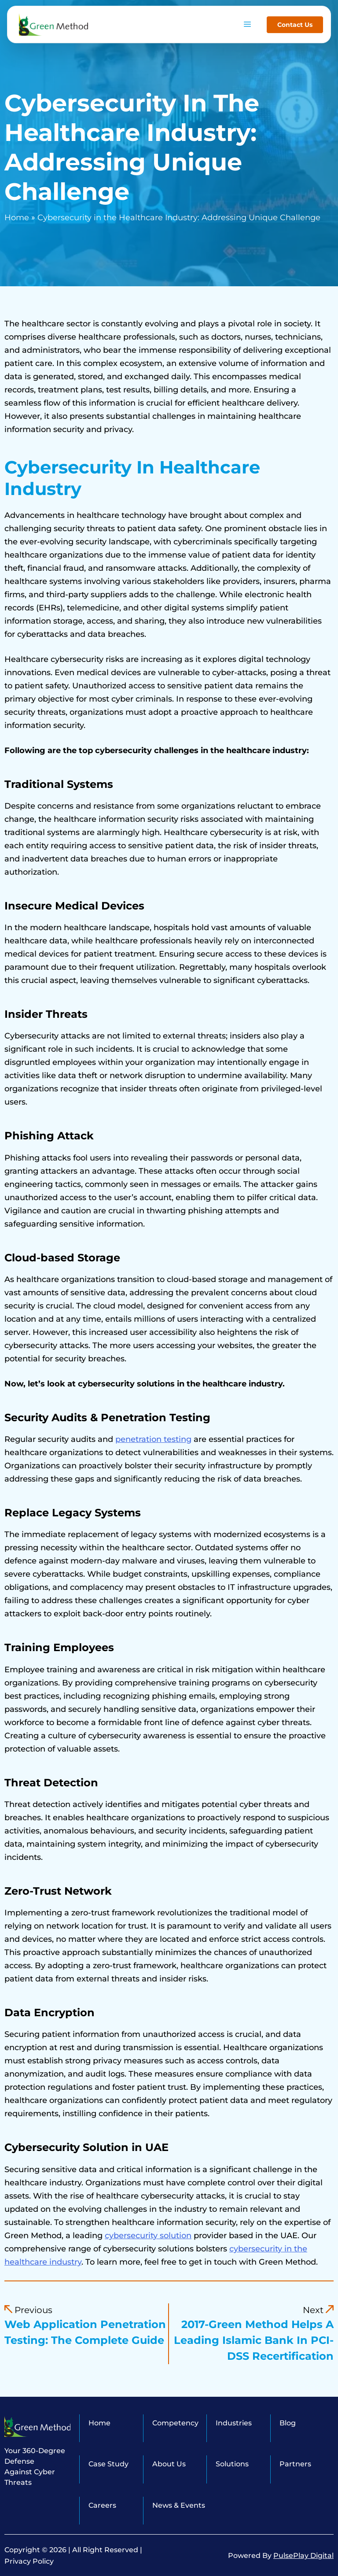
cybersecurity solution (148, 2235)
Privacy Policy (29, 2561)
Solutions (232, 2464)
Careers (102, 2505)
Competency (175, 2423)
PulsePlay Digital (303, 2555)
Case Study (108, 2464)
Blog (287, 2423)
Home (16, 217)
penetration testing (153, 1439)
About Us (169, 2464)
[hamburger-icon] (247, 19)
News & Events (178, 2505)
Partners (295, 2464)
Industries (234, 2423)
